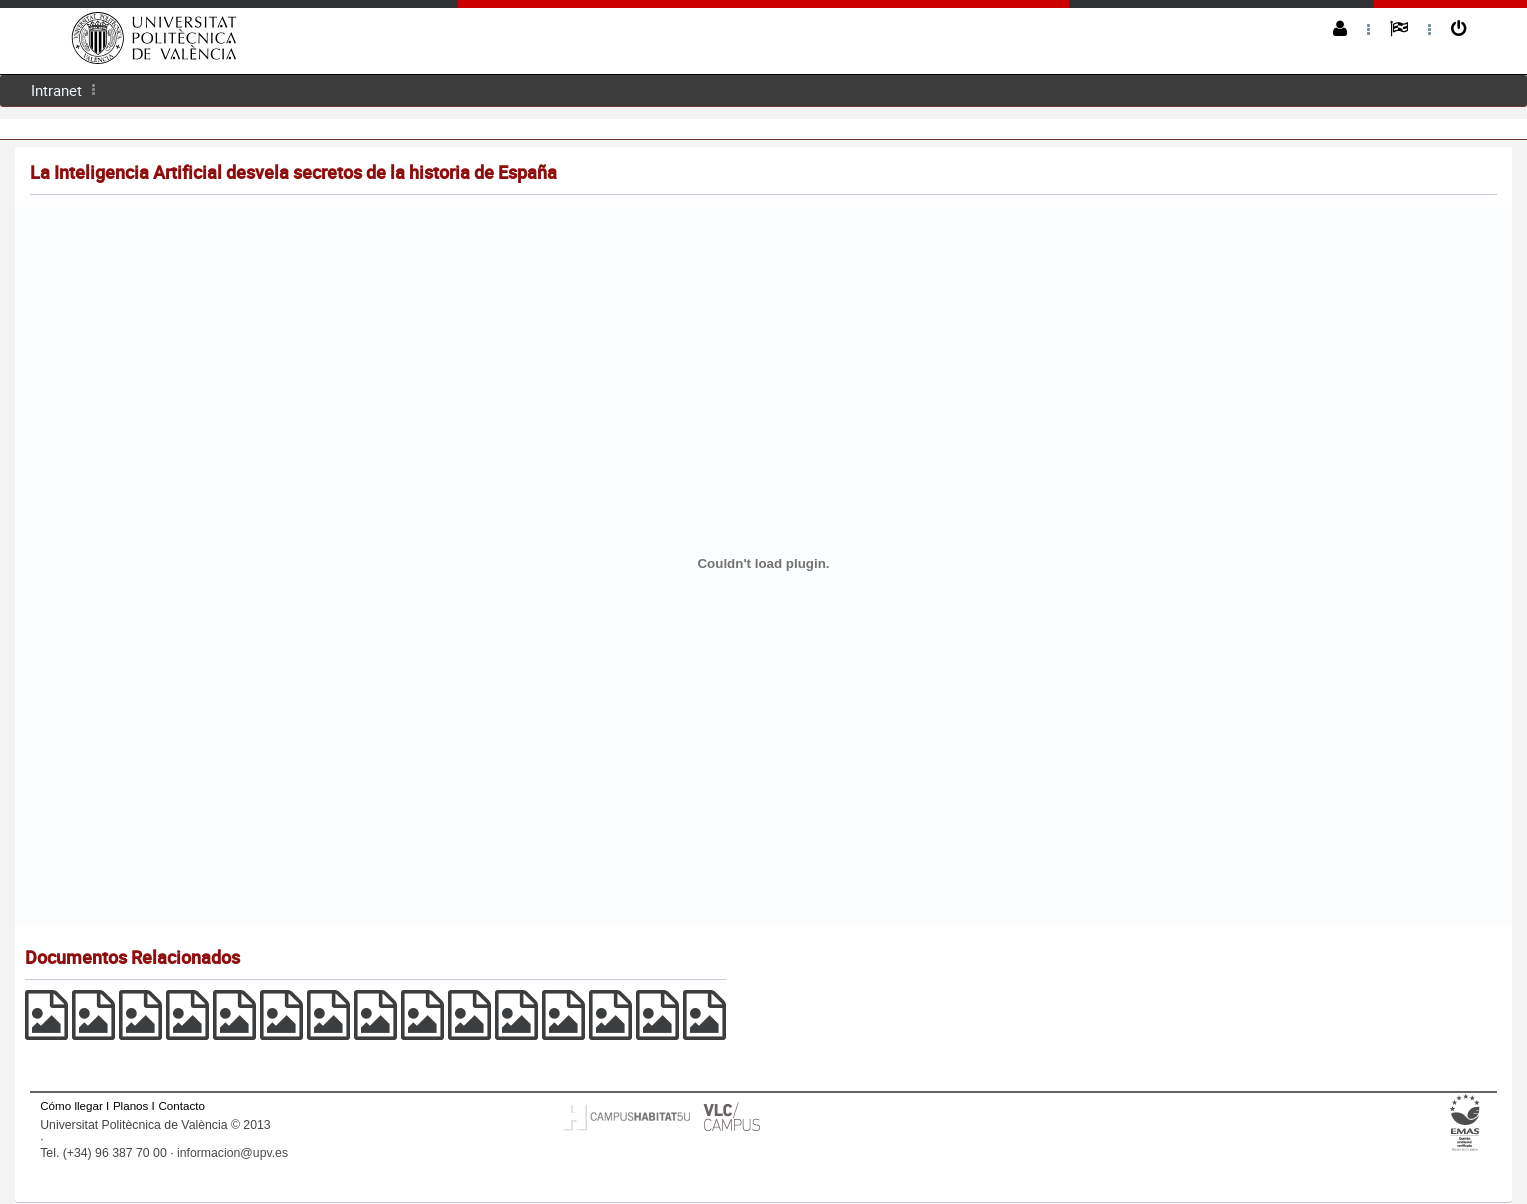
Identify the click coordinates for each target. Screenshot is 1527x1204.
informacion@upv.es (232, 1153)
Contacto (181, 1105)
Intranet (56, 90)
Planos (131, 1105)
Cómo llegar (71, 1105)
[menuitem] (56, 90)
